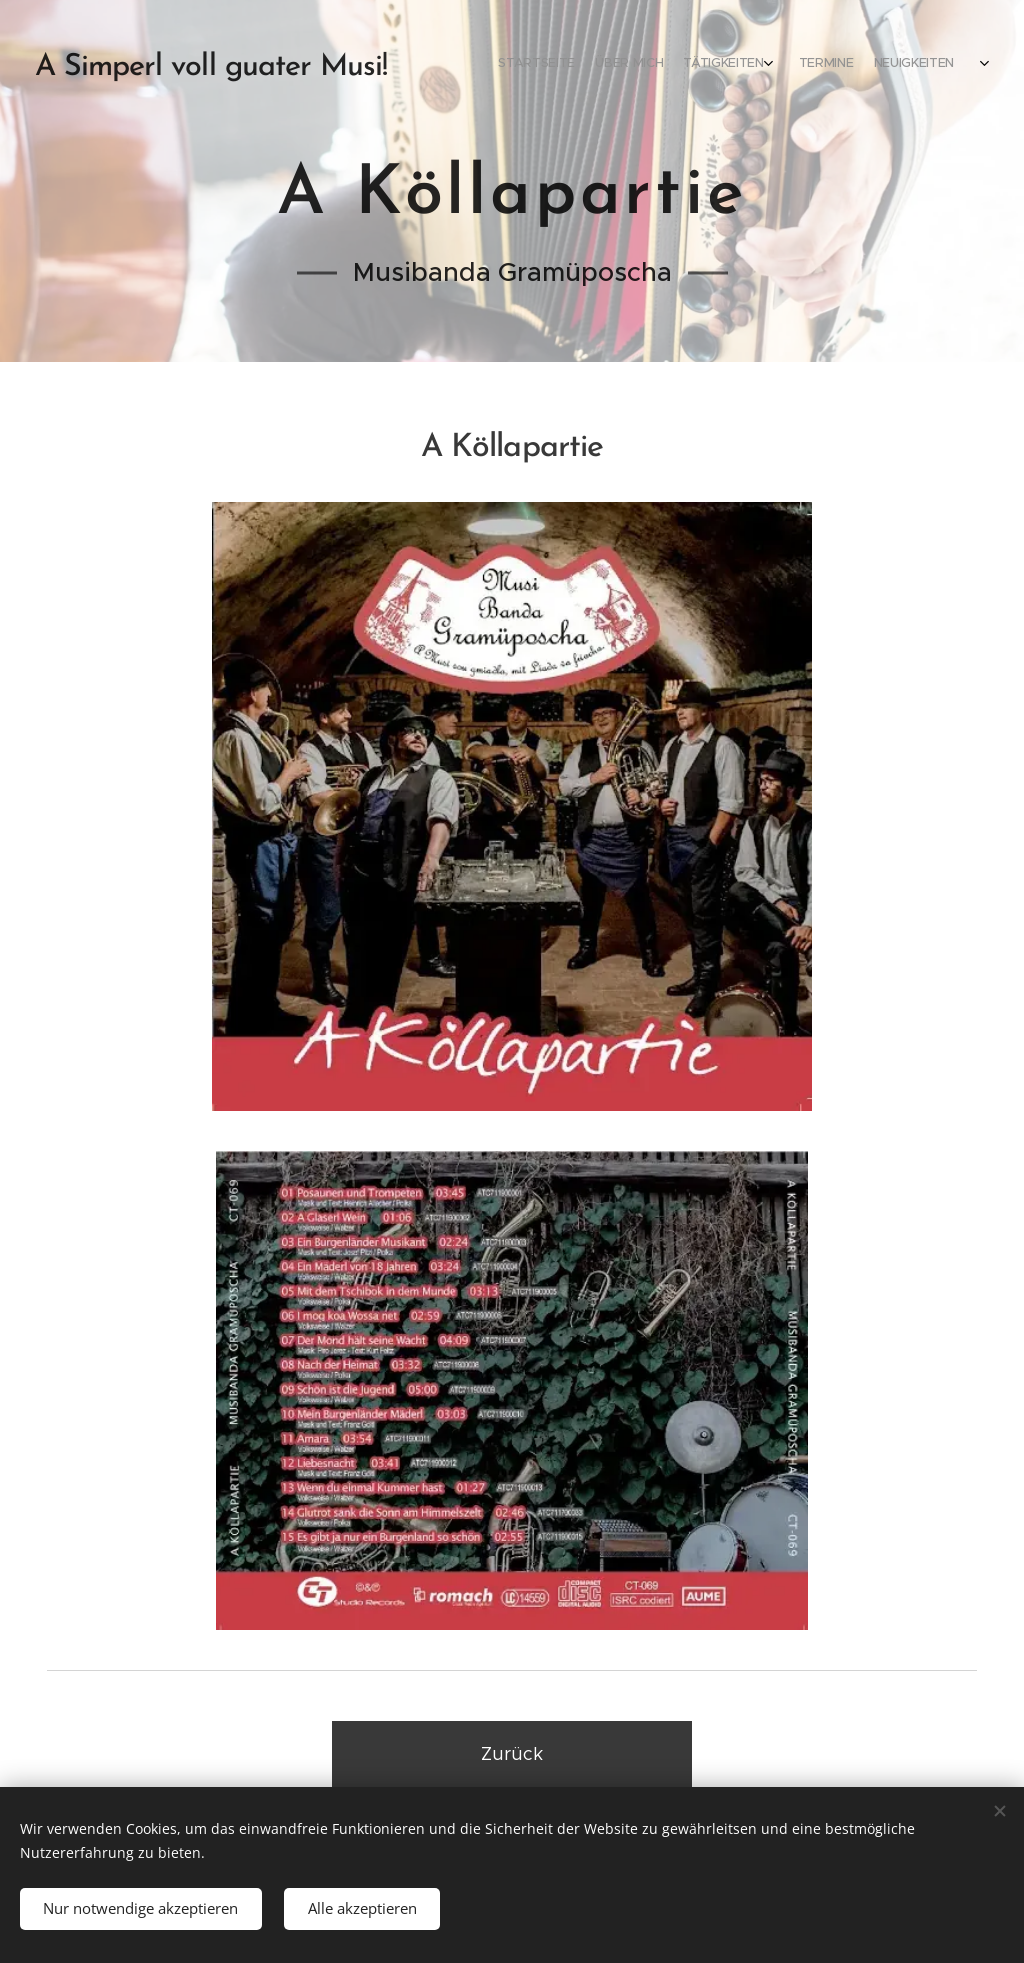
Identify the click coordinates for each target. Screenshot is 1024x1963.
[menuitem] (736, 65)
